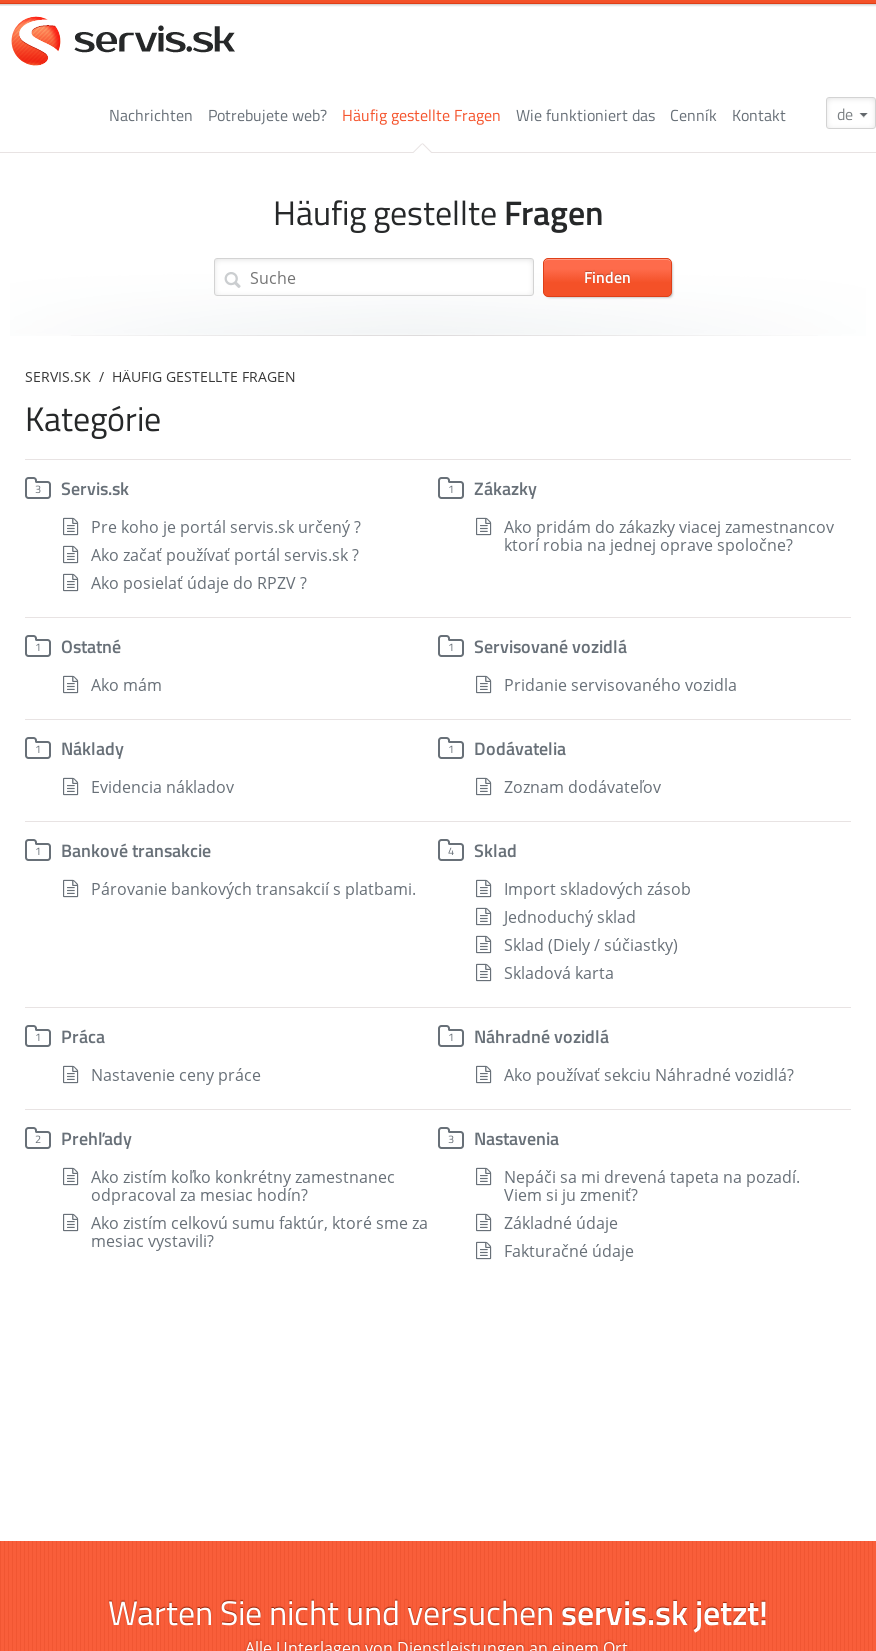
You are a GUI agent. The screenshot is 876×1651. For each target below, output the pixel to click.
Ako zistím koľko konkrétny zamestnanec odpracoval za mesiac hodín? (243, 1186)
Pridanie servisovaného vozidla (620, 685)
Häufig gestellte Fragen (421, 115)
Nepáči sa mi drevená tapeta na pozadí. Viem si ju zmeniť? (652, 1186)
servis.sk (58, 376)
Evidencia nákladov (162, 787)
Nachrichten (151, 115)
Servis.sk (95, 488)
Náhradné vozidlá (541, 1036)
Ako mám (126, 685)
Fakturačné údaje (569, 1251)
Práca (83, 1036)
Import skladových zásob (597, 889)
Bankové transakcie (136, 850)
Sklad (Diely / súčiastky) (591, 945)
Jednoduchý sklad (570, 917)
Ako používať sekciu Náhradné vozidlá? (649, 1075)
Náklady (92, 748)
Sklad (495, 850)
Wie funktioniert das (585, 115)
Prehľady (96, 1138)
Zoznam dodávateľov (582, 787)
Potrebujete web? (267, 115)
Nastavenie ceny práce (176, 1075)
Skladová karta (559, 973)
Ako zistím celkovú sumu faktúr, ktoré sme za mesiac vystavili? (259, 1232)
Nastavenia (516, 1138)
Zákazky (505, 488)
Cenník (693, 115)
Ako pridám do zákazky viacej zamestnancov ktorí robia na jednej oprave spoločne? (669, 536)
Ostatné (91, 646)
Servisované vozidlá (550, 646)
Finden (607, 277)
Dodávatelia (520, 748)
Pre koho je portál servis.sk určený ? (226, 527)
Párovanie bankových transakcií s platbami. (253, 889)
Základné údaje (561, 1223)
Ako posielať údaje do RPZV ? (199, 583)
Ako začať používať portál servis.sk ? (225, 555)
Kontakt (759, 115)
